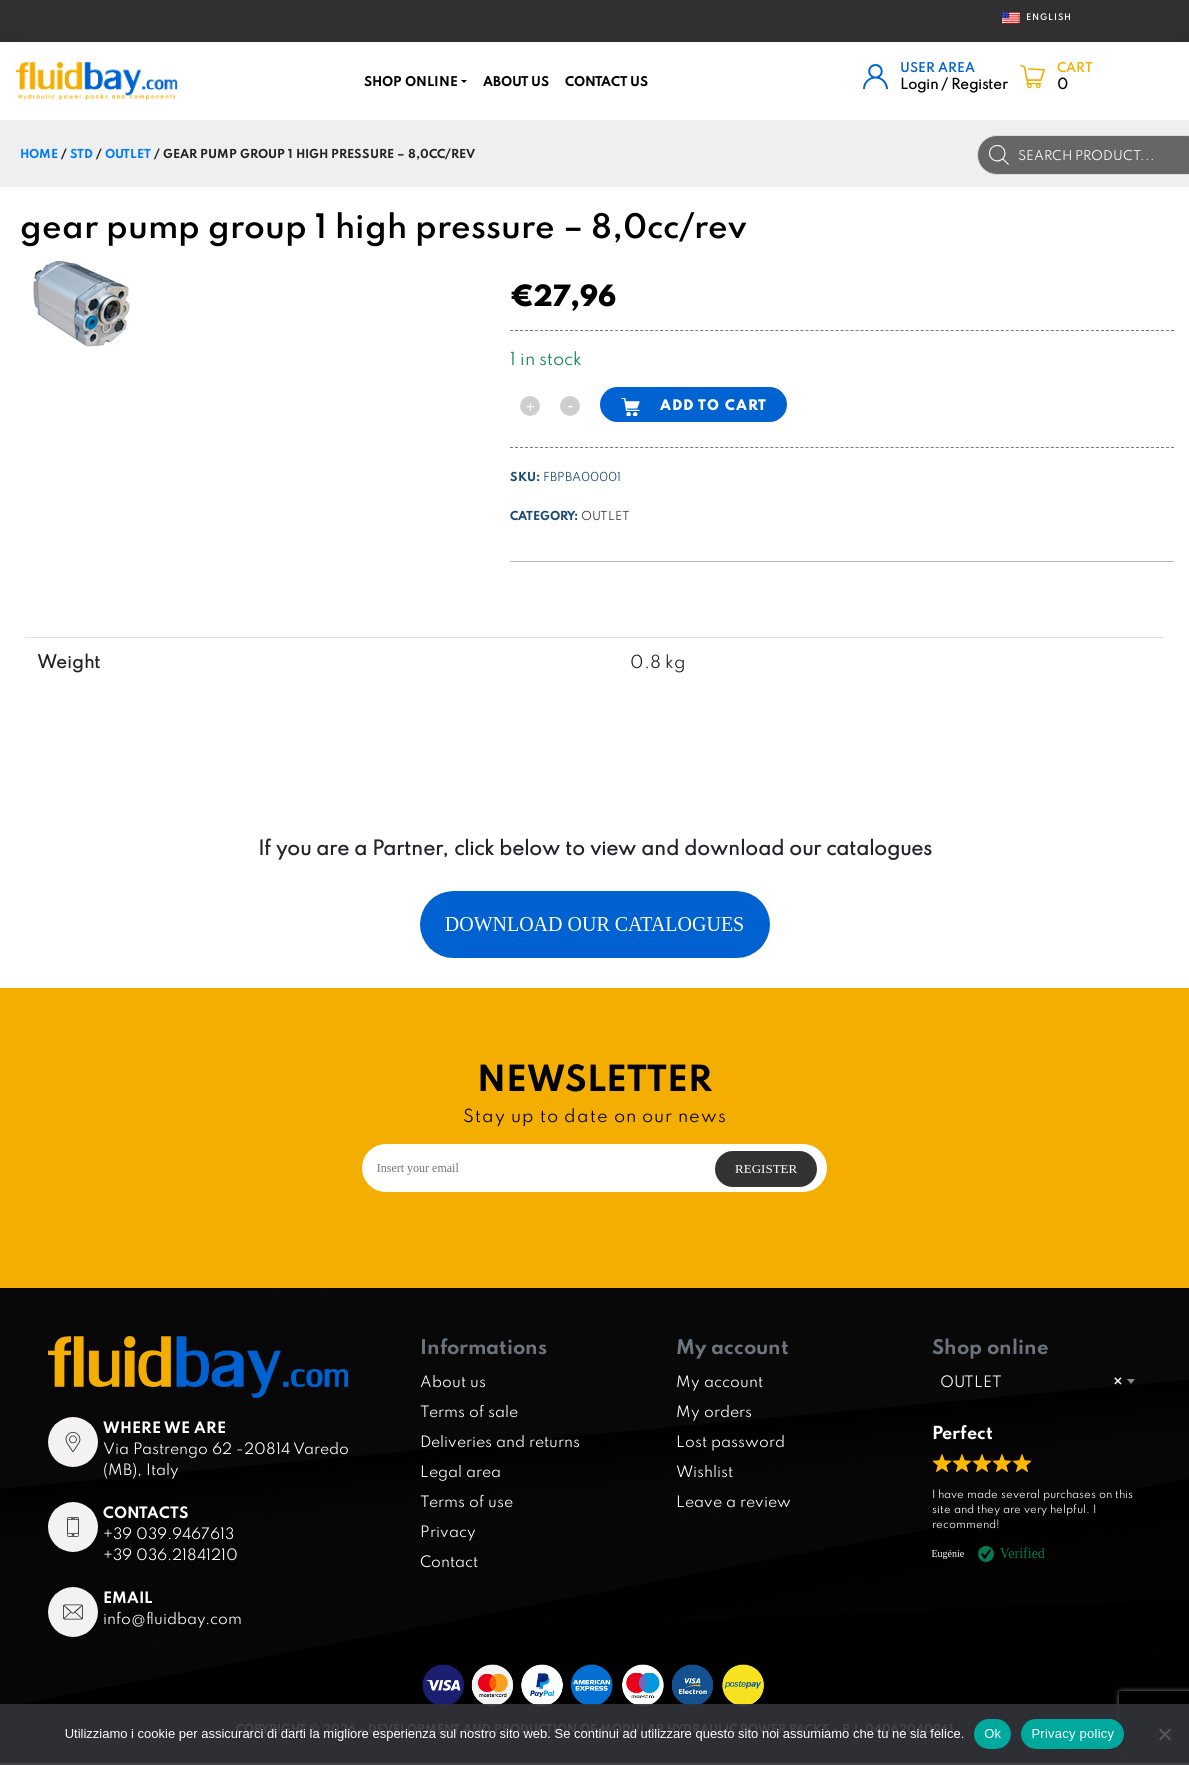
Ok (992, 1733)
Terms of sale (469, 1413)
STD (81, 153)
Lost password (730, 1443)
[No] (1164, 1734)
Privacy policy (1072, 1733)
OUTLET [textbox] (1031, 1384)
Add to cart (713, 404)
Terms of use (466, 1503)
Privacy (448, 1533)
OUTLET (128, 153)
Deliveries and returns (500, 1443)
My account (719, 1383)
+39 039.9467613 (168, 1536)
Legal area (460, 1473)
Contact (449, 1563)
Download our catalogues (595, 926)
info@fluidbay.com (172, 1621)
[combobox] (1037, 1384)
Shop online (411, 81)
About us (516, 81)
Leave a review (733, 1503)
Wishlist (704, 1473)
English (1030, 17)
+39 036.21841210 (170, 1557)
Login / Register (954, 83)
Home (39, 153)
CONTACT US (606, 81)
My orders (714, 1413)
